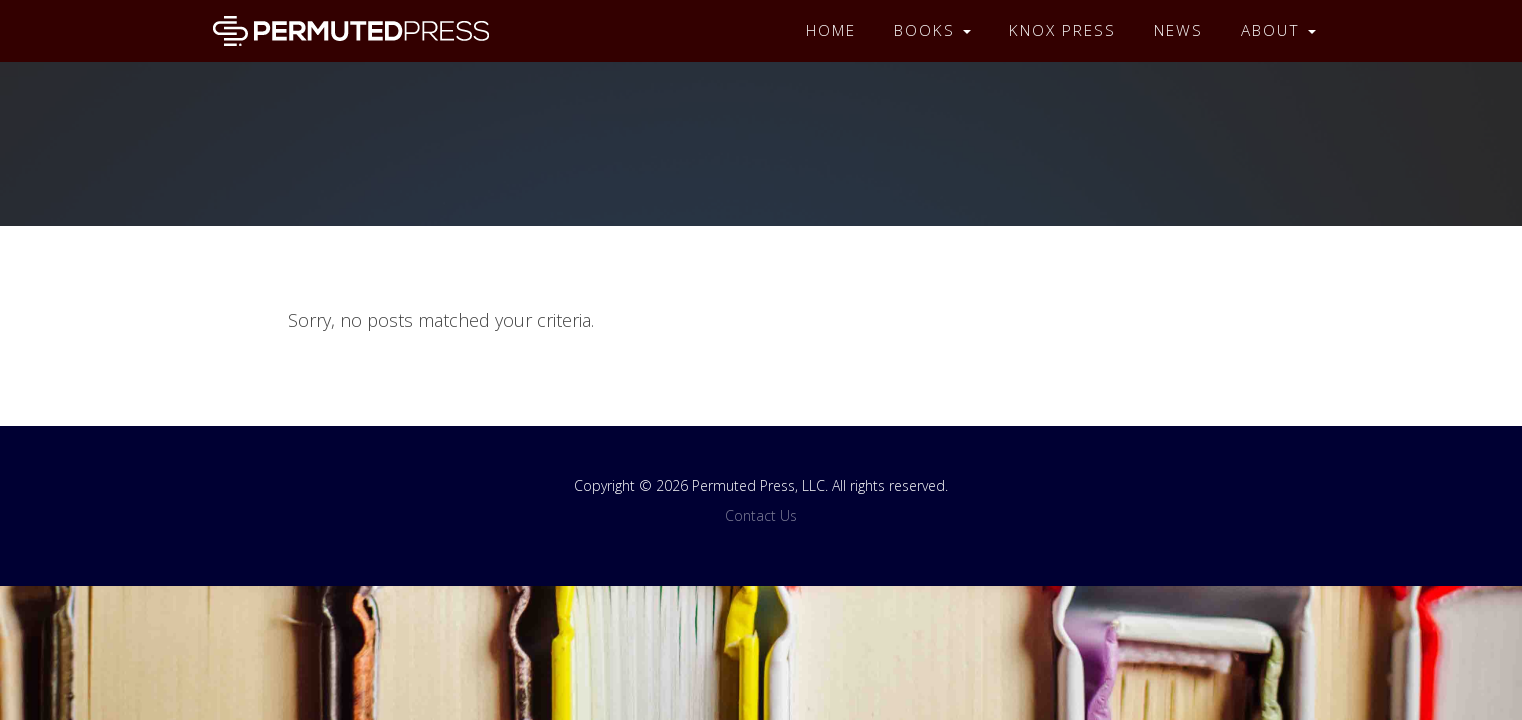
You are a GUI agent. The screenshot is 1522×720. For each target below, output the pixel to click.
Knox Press (1062, 30)
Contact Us (761, 515)
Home (831, 30)
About (1278, 30)
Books (932, 30)
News (1178, 30)
